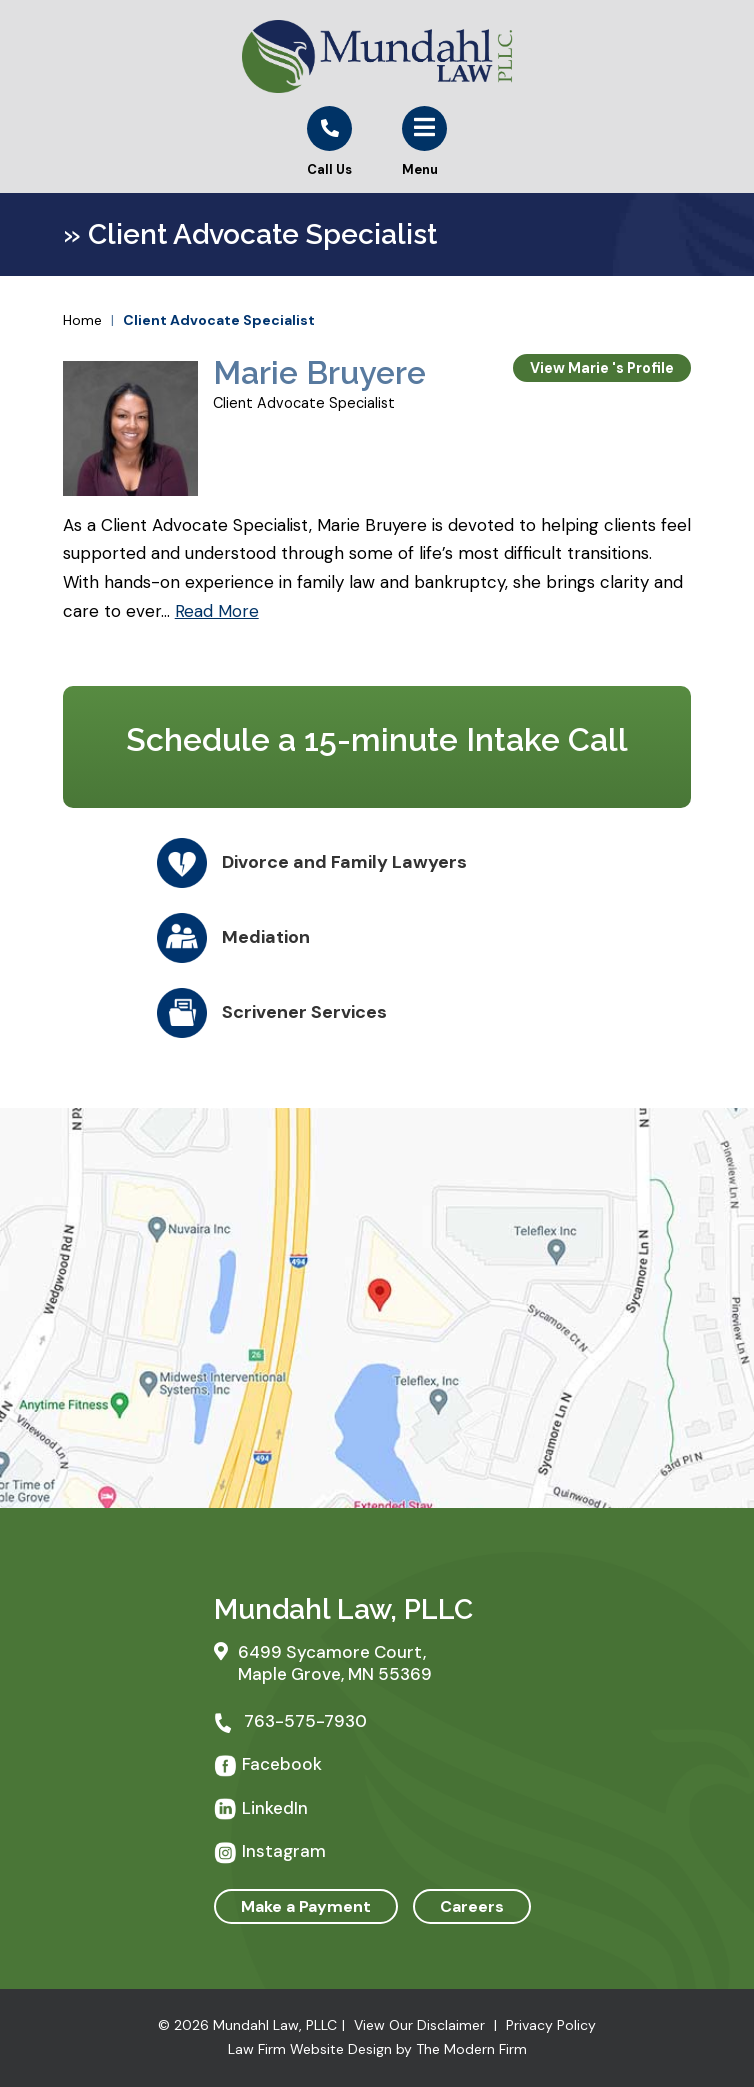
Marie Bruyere (319, 372)
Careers (472, 1906)
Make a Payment (306, 1906)
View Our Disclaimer (419, 2025)
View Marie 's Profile (602, 368)
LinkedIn (275, 1808)
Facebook (282, 1764)
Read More (217, 611)
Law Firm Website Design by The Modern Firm (377, 2049)
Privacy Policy (551, 2025)
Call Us (329, 169)
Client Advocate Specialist (304, 403)
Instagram (284, 1851)
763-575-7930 (305, 1721)
